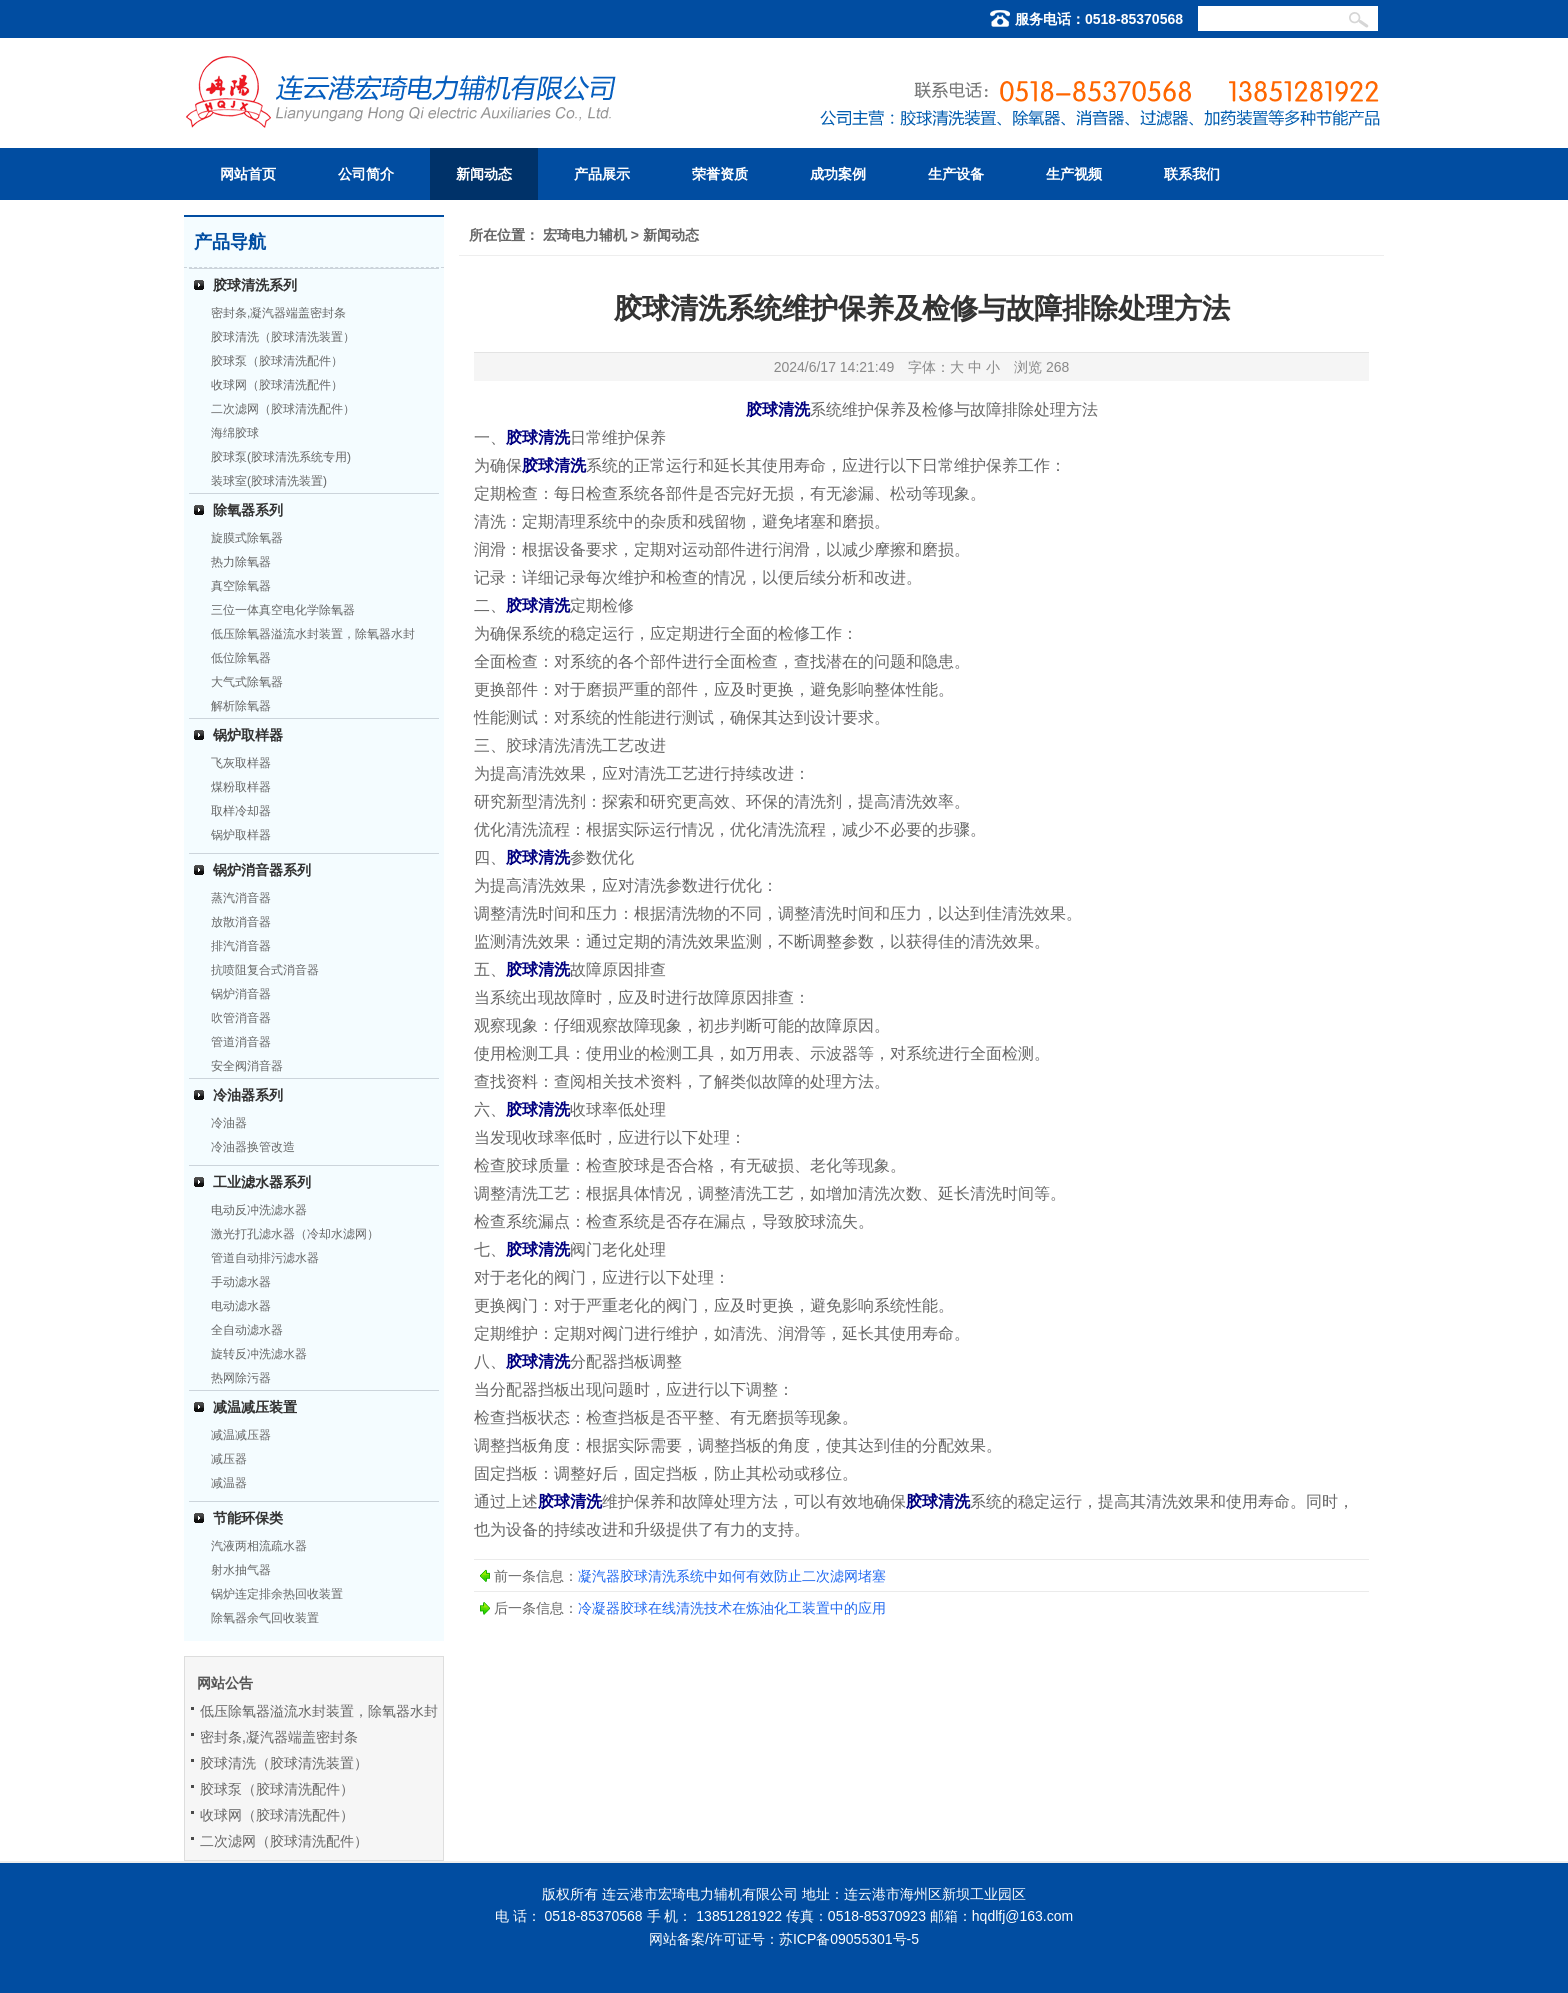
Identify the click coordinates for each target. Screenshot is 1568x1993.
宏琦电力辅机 (585, 235)
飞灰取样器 (241, 763)
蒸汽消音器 (241, 898)
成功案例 (838, 174)
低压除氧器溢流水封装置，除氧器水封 (313, 634)
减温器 (229, 1483)
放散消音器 (241, 922)
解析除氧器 (241, 706)
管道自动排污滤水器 (265, 1258)
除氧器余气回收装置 (265, 1618)
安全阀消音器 (247, 1066)
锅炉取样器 (248, 735)
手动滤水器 (241, 1282)
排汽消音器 (241, 946)
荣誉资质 (720, 174)
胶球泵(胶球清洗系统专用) (281, 457)
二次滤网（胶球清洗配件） (283, 409)
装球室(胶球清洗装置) (269, 481)
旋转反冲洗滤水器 (259, 1354)
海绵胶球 (235, 433)
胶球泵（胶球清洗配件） (277, 361)
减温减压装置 (255, 1407)
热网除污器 (241, 1378)
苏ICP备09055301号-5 (849, 1939)
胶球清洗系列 (255, 285)
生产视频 (1074, 174)
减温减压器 (241, 1435)
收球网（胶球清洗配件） (277, 385)
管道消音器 (241, 1042)
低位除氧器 (241, 658)
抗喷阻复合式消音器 (265, 970)
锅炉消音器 (241, 994)
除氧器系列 (248, 510)
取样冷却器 (241, 811)
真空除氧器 (241, 586)
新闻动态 (484, 174)
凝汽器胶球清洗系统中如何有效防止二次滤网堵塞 (732, 1576)
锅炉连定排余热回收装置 (277, 1594)
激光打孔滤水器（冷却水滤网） (295, 1234)
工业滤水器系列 (262, 1182)
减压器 (229, 1459)
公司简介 (366, 174)
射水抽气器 (241, 1570)
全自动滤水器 (247, 1330)
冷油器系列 (248, 1095)
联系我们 (1192, 174)
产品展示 (602, 174)
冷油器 (229, 1123)
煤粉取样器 (241, 787)
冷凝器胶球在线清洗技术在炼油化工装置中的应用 (732, 1608)
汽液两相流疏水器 (259, 1546)
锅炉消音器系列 (262, 870)
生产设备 (956, 174)
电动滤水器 (241, 1306)
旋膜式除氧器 (247, 538)
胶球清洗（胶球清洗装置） (283, 337)
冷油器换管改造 (253, 1147)
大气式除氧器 (247, 682)
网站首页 (248, 174)
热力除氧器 (241, 562)
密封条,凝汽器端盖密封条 (278, 313)
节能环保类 (248, 1518)
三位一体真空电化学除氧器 (283, 610)
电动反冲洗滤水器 (259, 1210)
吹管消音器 (241, 1018)
